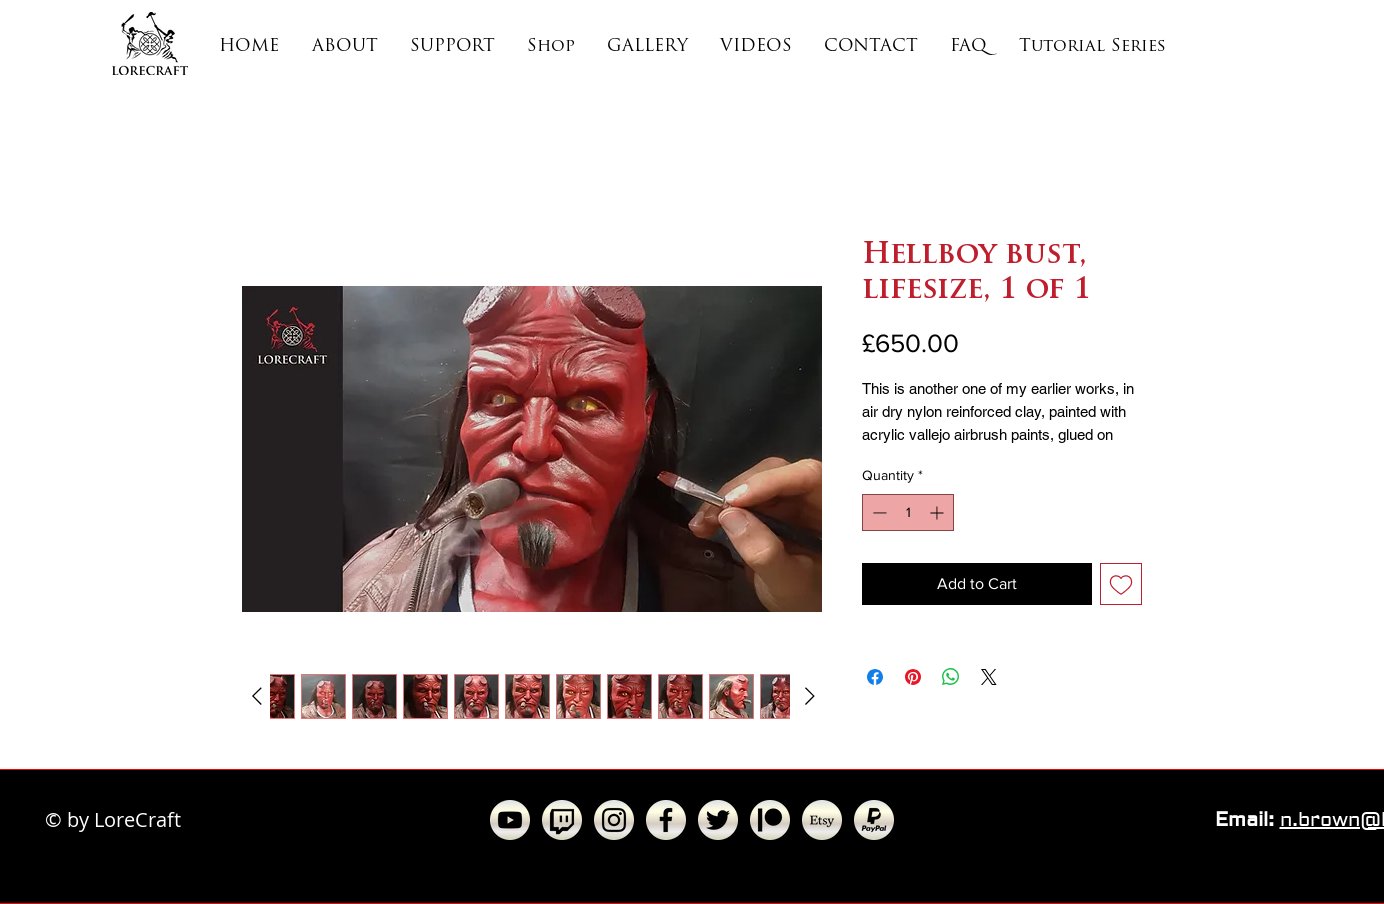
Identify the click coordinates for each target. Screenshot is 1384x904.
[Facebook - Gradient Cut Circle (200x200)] (666, 820)
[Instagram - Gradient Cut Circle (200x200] (614, 820)
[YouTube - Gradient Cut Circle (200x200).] (510, 820)
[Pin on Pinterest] (913, 677)
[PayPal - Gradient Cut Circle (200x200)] (874, 820)
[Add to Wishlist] (1121, 584)
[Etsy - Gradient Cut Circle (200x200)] (822, 820)
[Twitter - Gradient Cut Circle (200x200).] (718, 820)
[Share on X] (989, 677)
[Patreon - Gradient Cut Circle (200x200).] (770, 820)
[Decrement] (877, 512)
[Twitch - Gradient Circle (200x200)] (562, 820)
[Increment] (938, 512)
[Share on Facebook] (875, 677)
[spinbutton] (908, 512)
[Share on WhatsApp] (951, 677)
